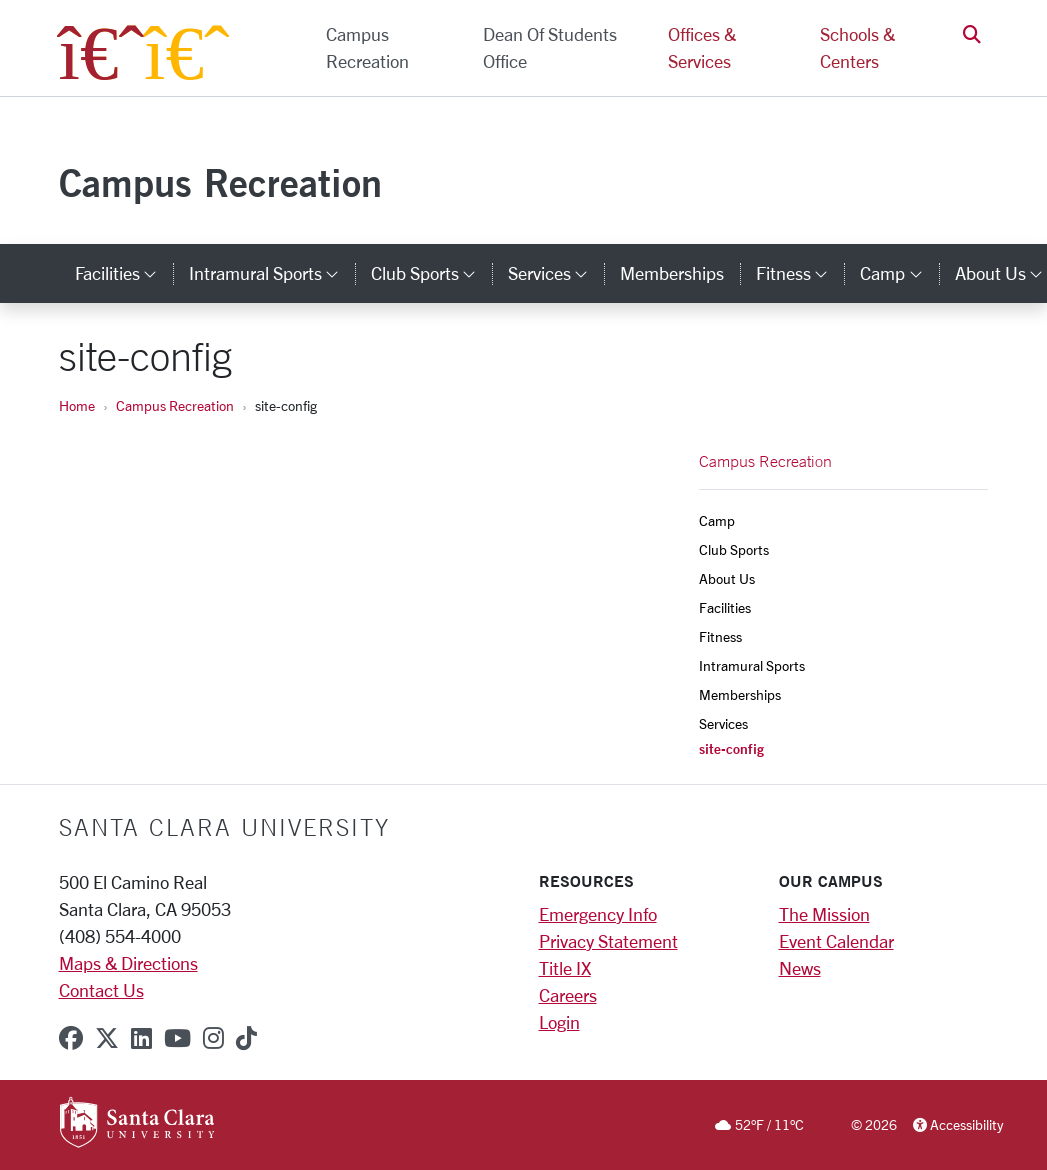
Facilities (725, 607)
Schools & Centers (857, 47)
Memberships (740, 694)
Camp (717, 520)
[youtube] (177, 1038)
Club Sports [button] (431, 273)
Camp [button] (899, 273)
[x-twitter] (107, 1038)
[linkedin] (141, 1038)
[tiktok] (246, 1038)
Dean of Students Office (550, 47)
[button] (972, 34)
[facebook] (71, 1038)
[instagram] (213, 1038)
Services (723, 723)
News (800, 968)
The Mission (824, 914)
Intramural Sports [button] (272, 273)
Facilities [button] (124, 273)
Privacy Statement (608, 941)
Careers (568, 995)
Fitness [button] (800, 273)
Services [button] (556, 273)
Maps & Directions (128, 963)
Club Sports (734, 549)
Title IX (565, 968)
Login (559, 1022)
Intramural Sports (752, 665)
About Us (727, 578)
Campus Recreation (367, 47)
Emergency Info (598, 914)
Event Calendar (836, 941)
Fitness (720, 636)
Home (77, 405)
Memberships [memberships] (672, 273)
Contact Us (101, 990)
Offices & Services (702, 47)
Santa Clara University (224, 827)
